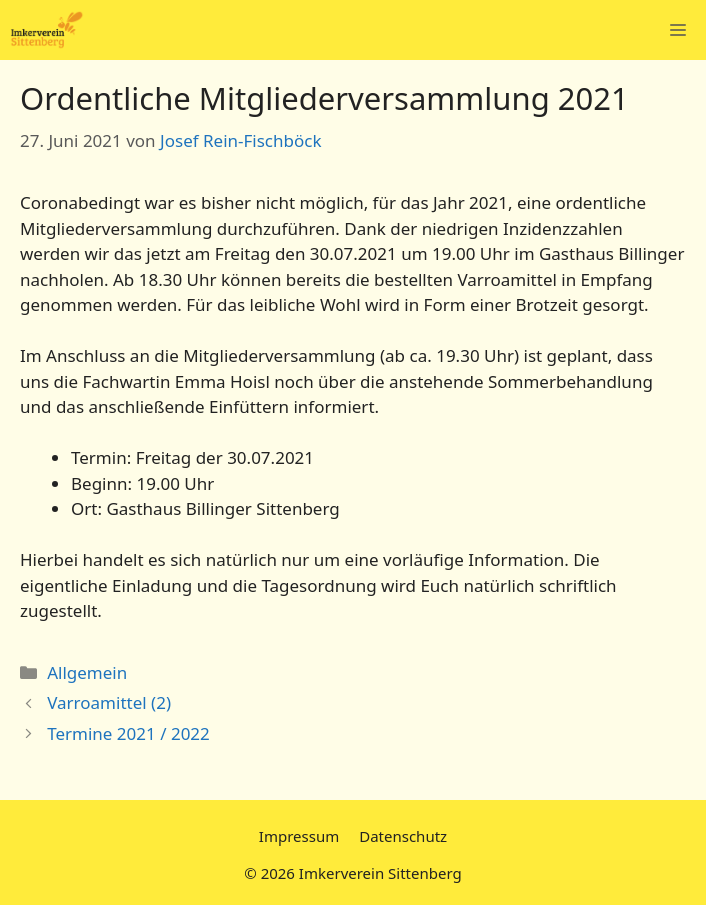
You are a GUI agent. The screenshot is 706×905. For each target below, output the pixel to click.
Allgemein (87, 672)
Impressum (299, 836)
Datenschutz (403, 836)
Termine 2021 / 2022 (128, 733)
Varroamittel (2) (109, 702)
